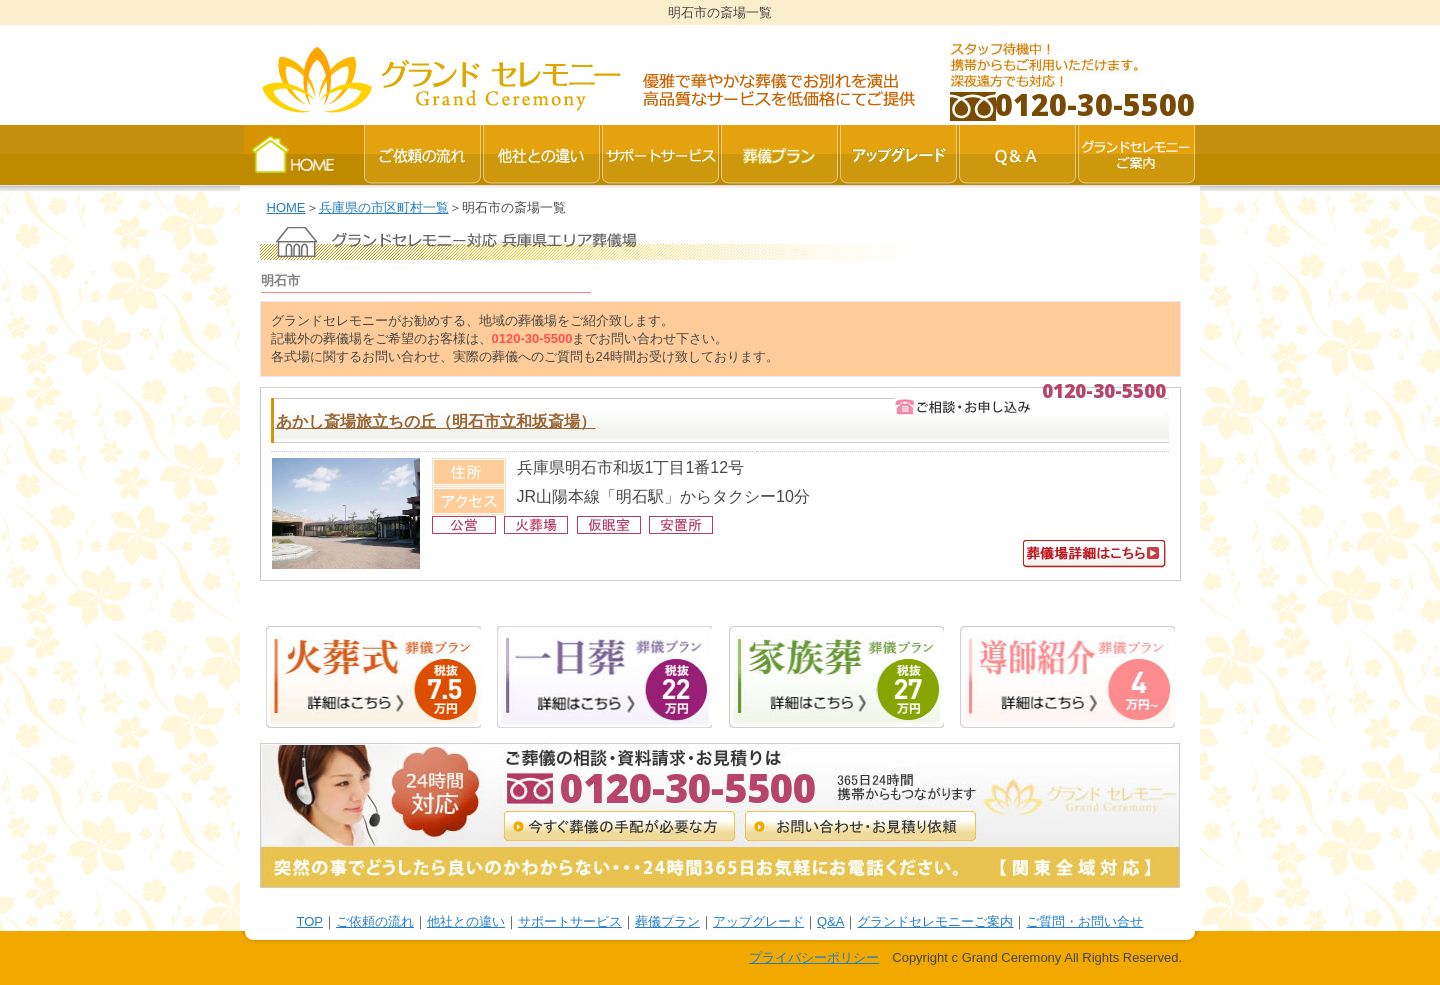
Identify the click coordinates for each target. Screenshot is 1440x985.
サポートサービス (570, 921)
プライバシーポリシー (814, 957)
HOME (286, 207)
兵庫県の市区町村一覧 (384, 207)
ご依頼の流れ (375, 921)
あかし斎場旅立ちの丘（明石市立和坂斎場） (436, 421)
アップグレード (758, 921)
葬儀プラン (667, 921)
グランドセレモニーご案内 (935, 921)
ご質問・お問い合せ (1084, 921)
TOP (310, 921)
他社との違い (466, 921)
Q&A (830, 921)
